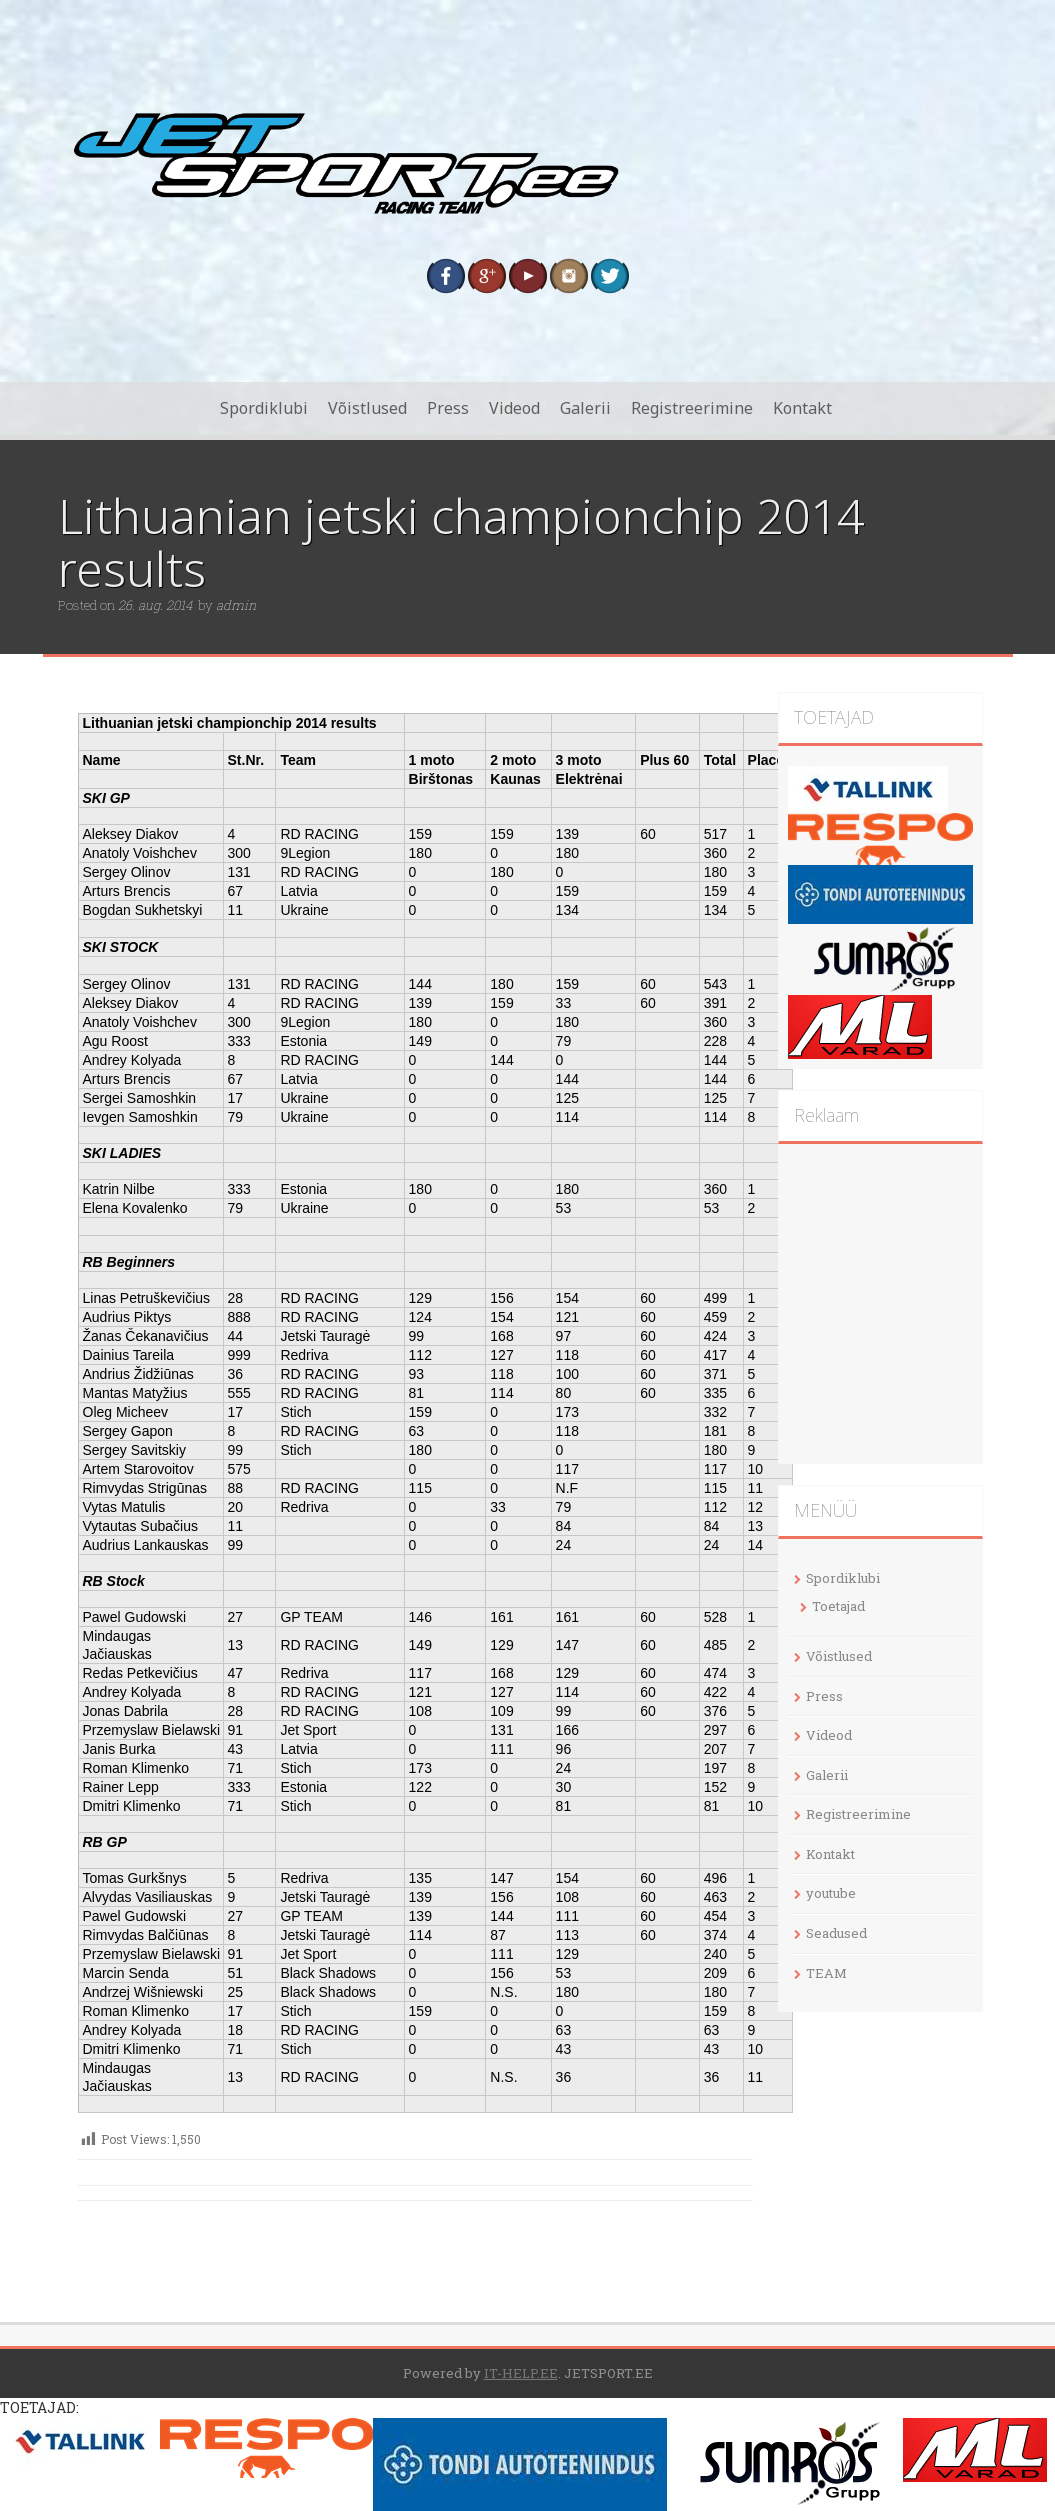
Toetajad (838, 1606)
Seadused (836, 1933)
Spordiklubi (264, 408)
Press (448, 408)
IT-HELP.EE (521, 2373)
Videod (514, 408)
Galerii (585, 408)
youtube (831, 1893)
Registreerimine (692, 408)
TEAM (826, 1973)
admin (236, 605)
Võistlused (367, 408)
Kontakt (802, 408)
